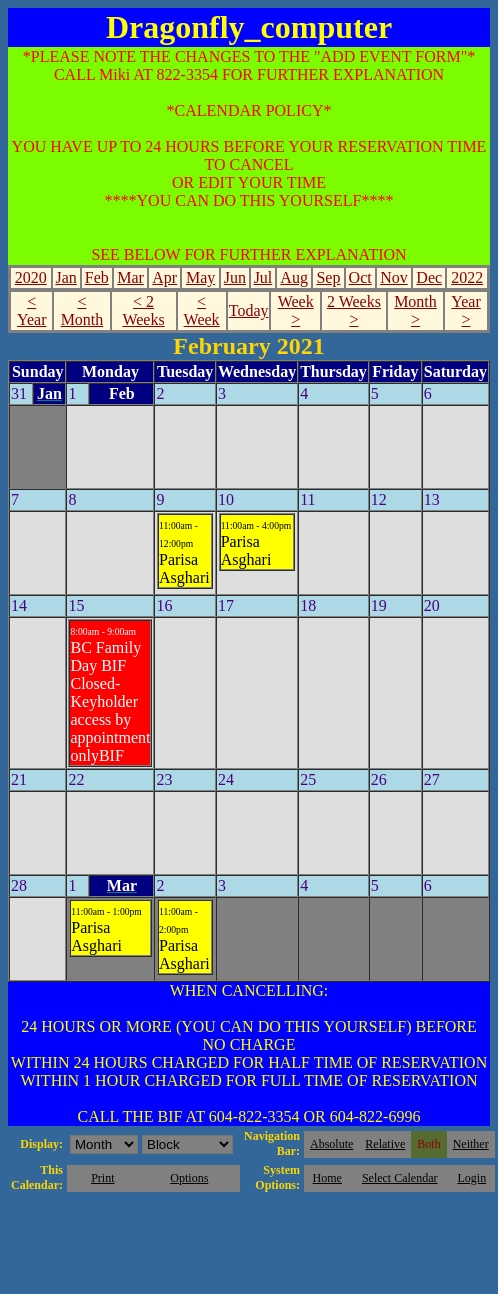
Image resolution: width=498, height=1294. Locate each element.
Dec (429, 277)
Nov (394, 277)
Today (249, 310)
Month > (415, 310)
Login (471, 1178)
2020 (31, 277)
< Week (202, 310)
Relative (385, 1144)
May (200, 277)
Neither (471, 1144)
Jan (65, 277)
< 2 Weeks (143, 310)
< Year (31, 310)
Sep (328, 277)
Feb (97, 277)
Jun (235, 277)
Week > (296, 310)
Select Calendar (400, 1178)
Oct (360, 277)
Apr (164, 277)
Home (327, 1178)
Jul (263, 277)
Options (189, 1178)
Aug (294, 277)
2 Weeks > (354, 310)
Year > (465, 310)
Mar (130, 277)
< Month (82, 310)
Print (102, 1178)
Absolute (331, 1144)
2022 (467, 277)
